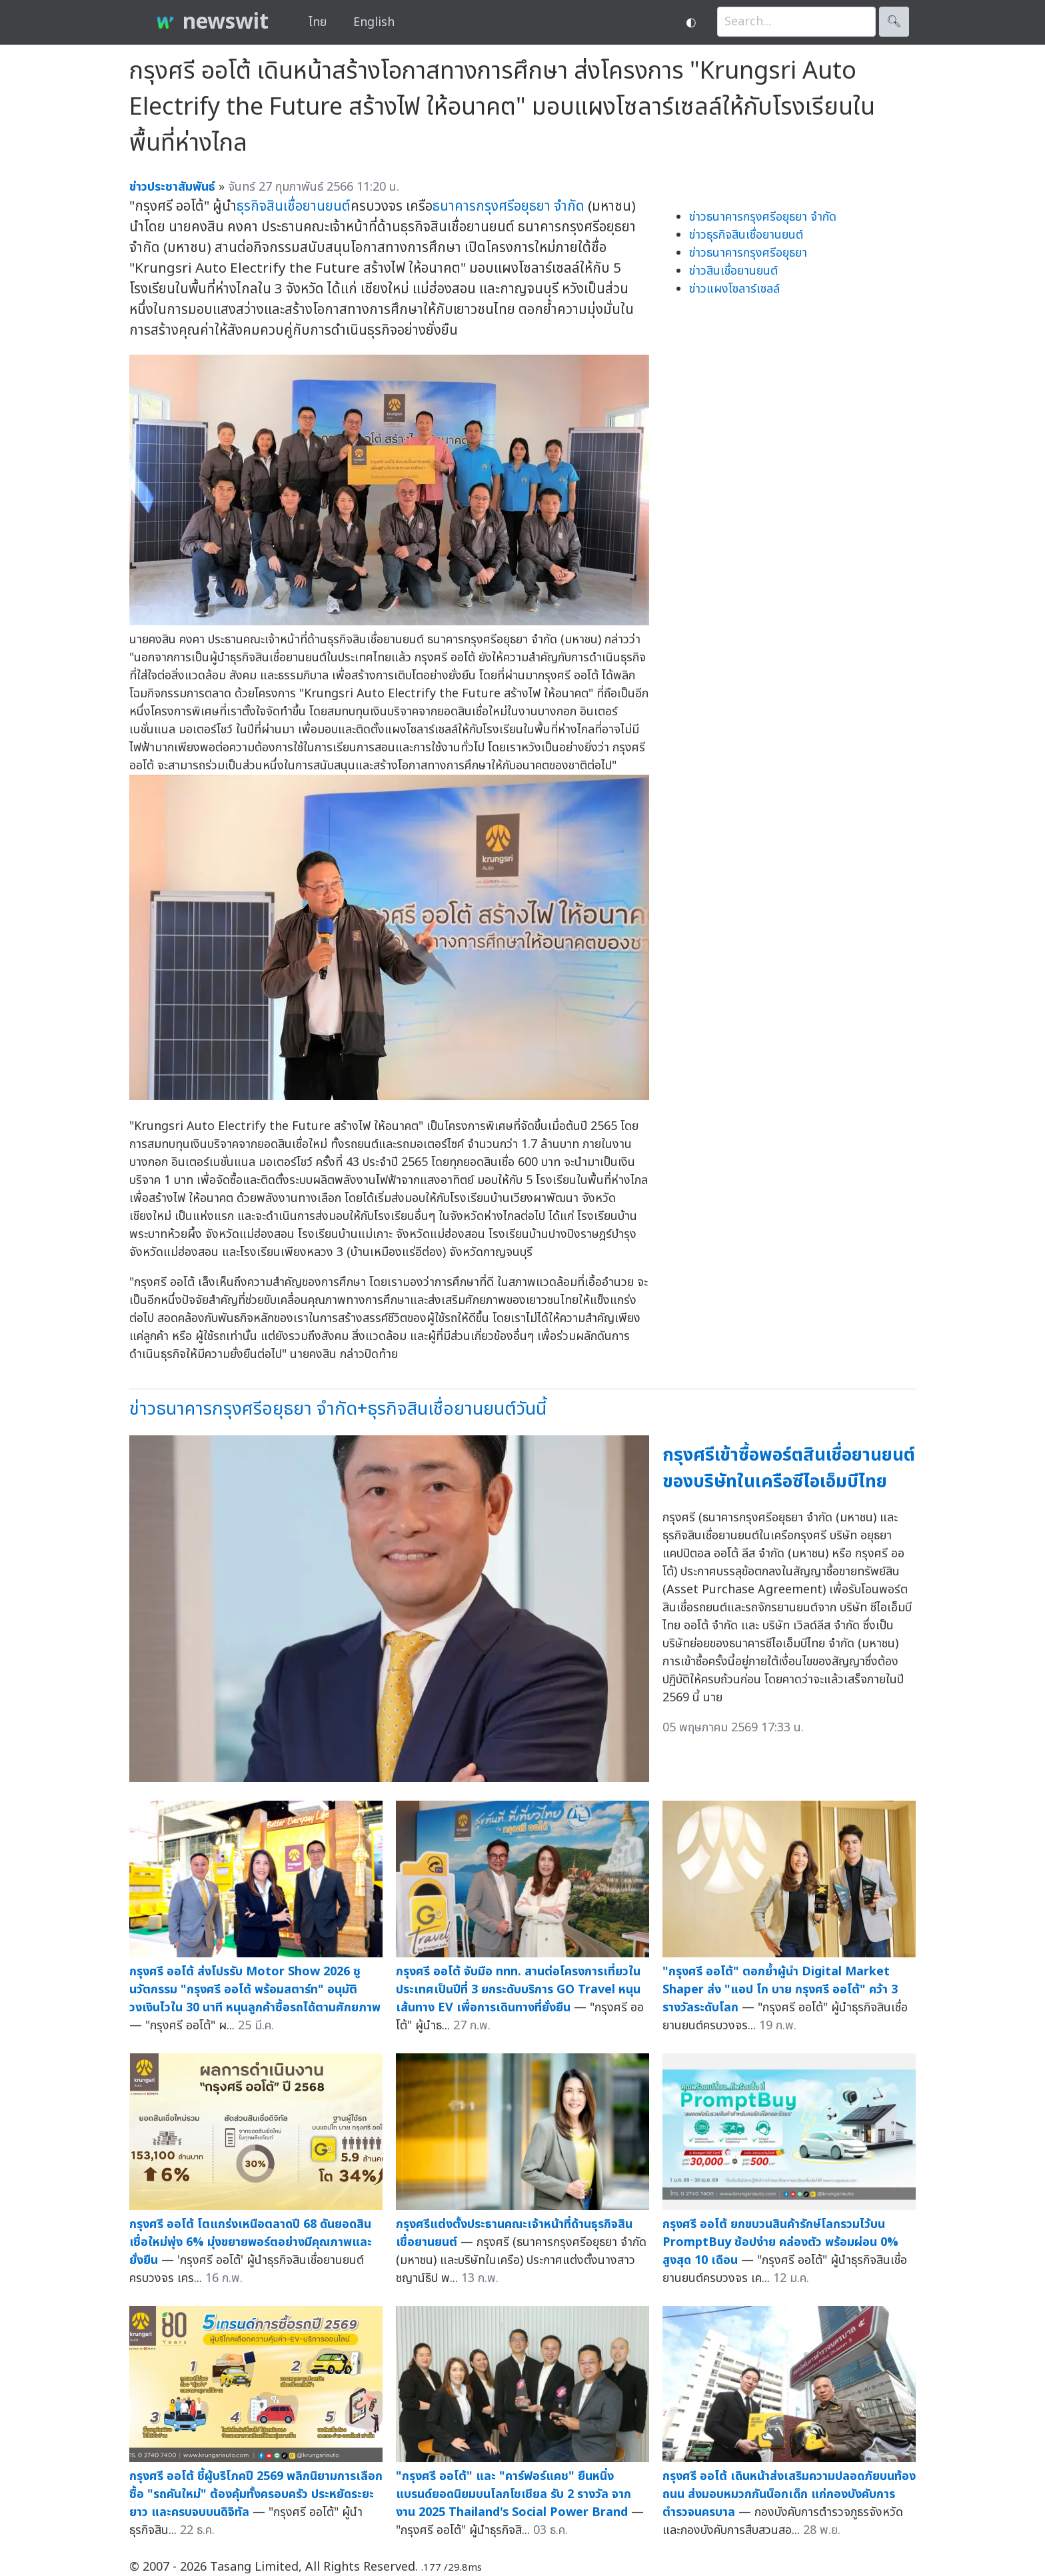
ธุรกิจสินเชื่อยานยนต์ (294, 206)
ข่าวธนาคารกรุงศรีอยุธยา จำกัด (762, 217)
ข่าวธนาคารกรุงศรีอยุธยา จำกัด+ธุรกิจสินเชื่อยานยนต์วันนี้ (337, 1409)
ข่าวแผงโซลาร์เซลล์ (734, 289)
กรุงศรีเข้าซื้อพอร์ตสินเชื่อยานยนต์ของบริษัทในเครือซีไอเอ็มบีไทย (788, 1468)
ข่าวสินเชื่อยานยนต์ (733, 271)
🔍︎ (894, 22)
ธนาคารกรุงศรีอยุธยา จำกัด (508, 206)
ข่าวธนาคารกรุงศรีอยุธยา (748, 253)
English (374, 22)
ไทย (318, 22)
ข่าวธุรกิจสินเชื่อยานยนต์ (746, 235)
